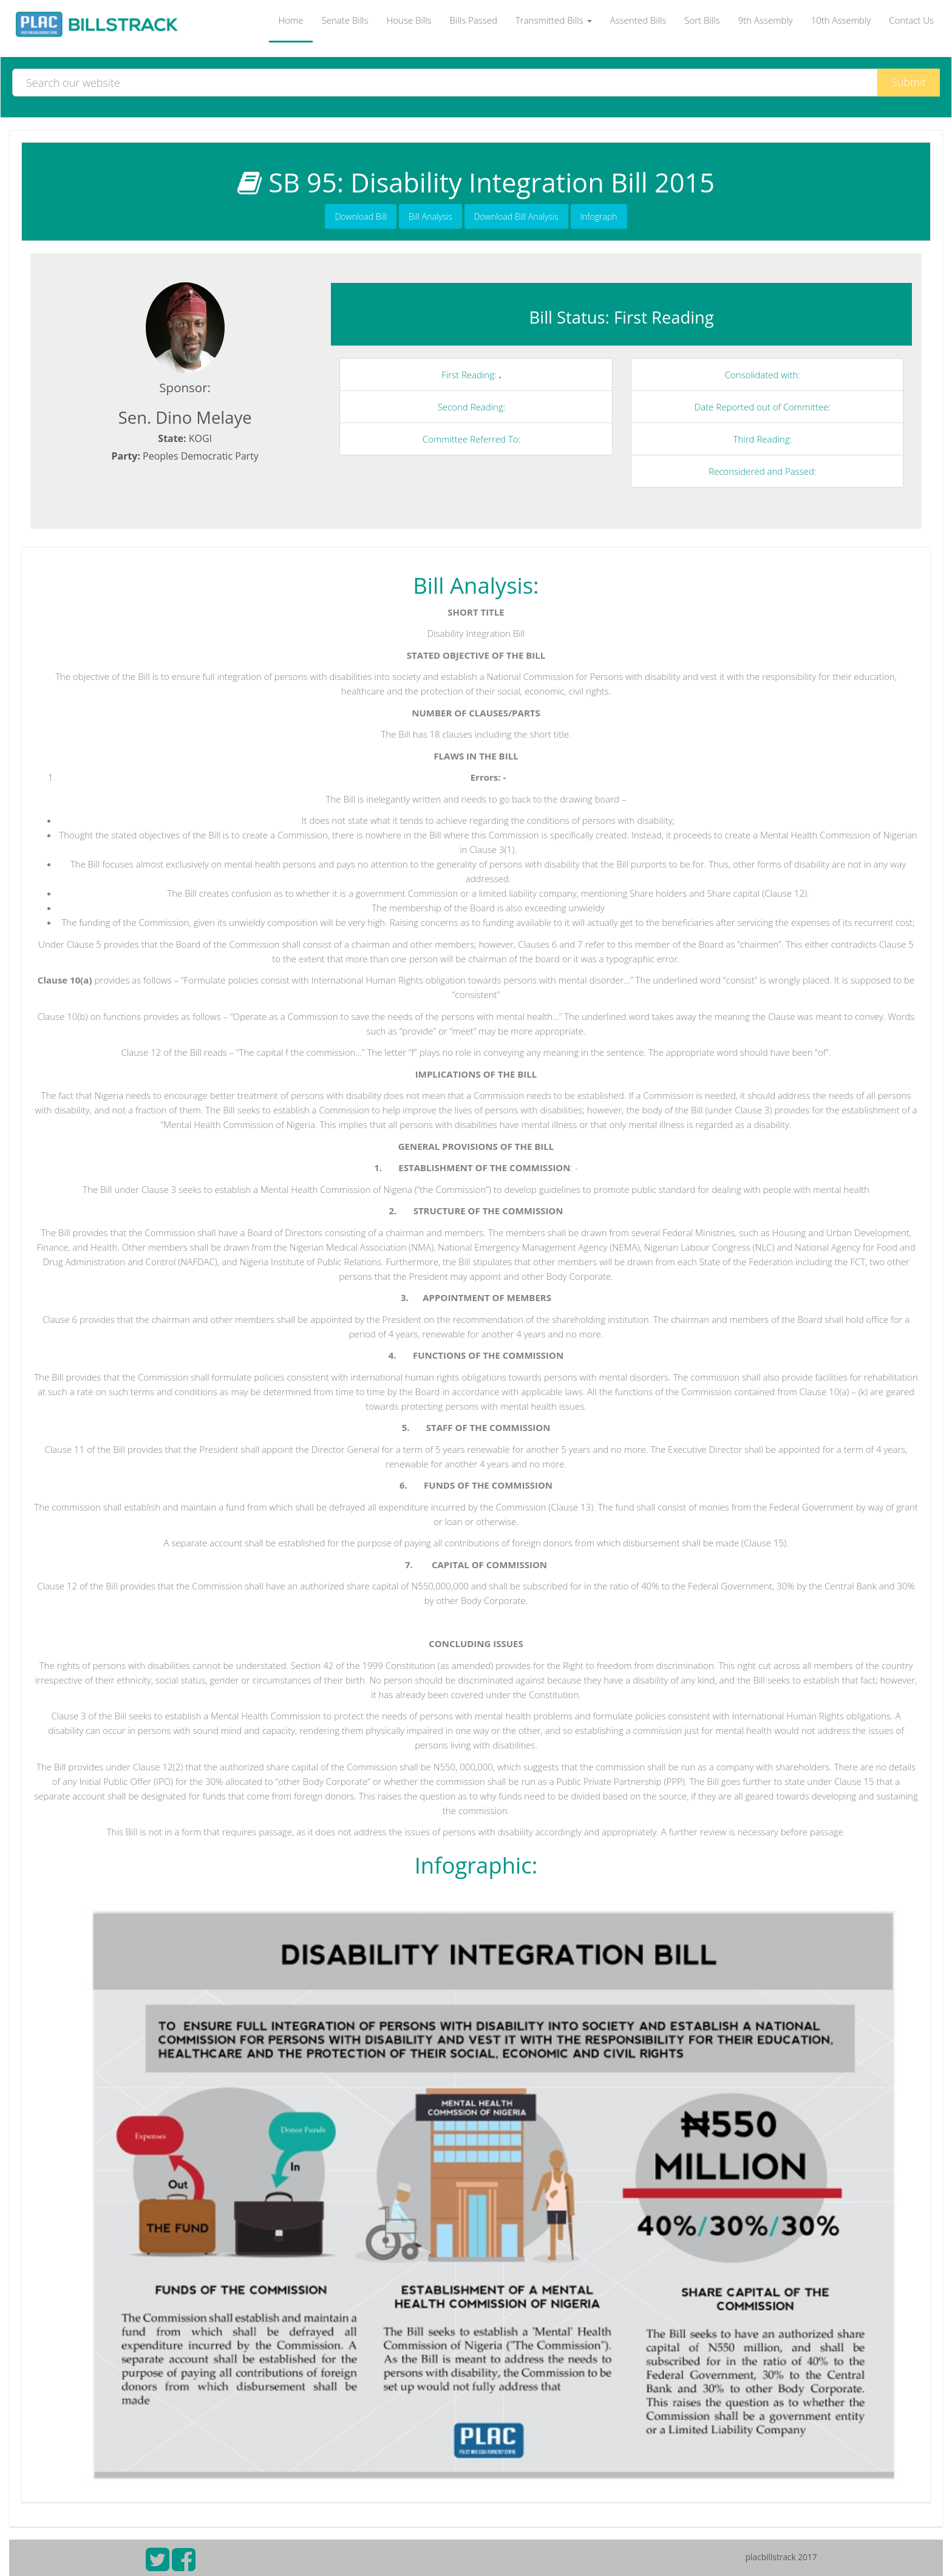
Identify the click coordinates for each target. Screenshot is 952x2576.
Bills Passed (473, 20)
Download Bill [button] (361, 216)
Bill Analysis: (476, 585)
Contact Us (911, 20)
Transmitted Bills (553, 20)
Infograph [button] (598, 216)
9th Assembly (765, 20)
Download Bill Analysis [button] (516, 216)
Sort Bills (701, 20)
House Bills (408, 20)
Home (290, 20)
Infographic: (476, 1865)
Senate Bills (345, 20)
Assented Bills (638, 20)
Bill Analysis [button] (430, 216)
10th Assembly (841, 20)
